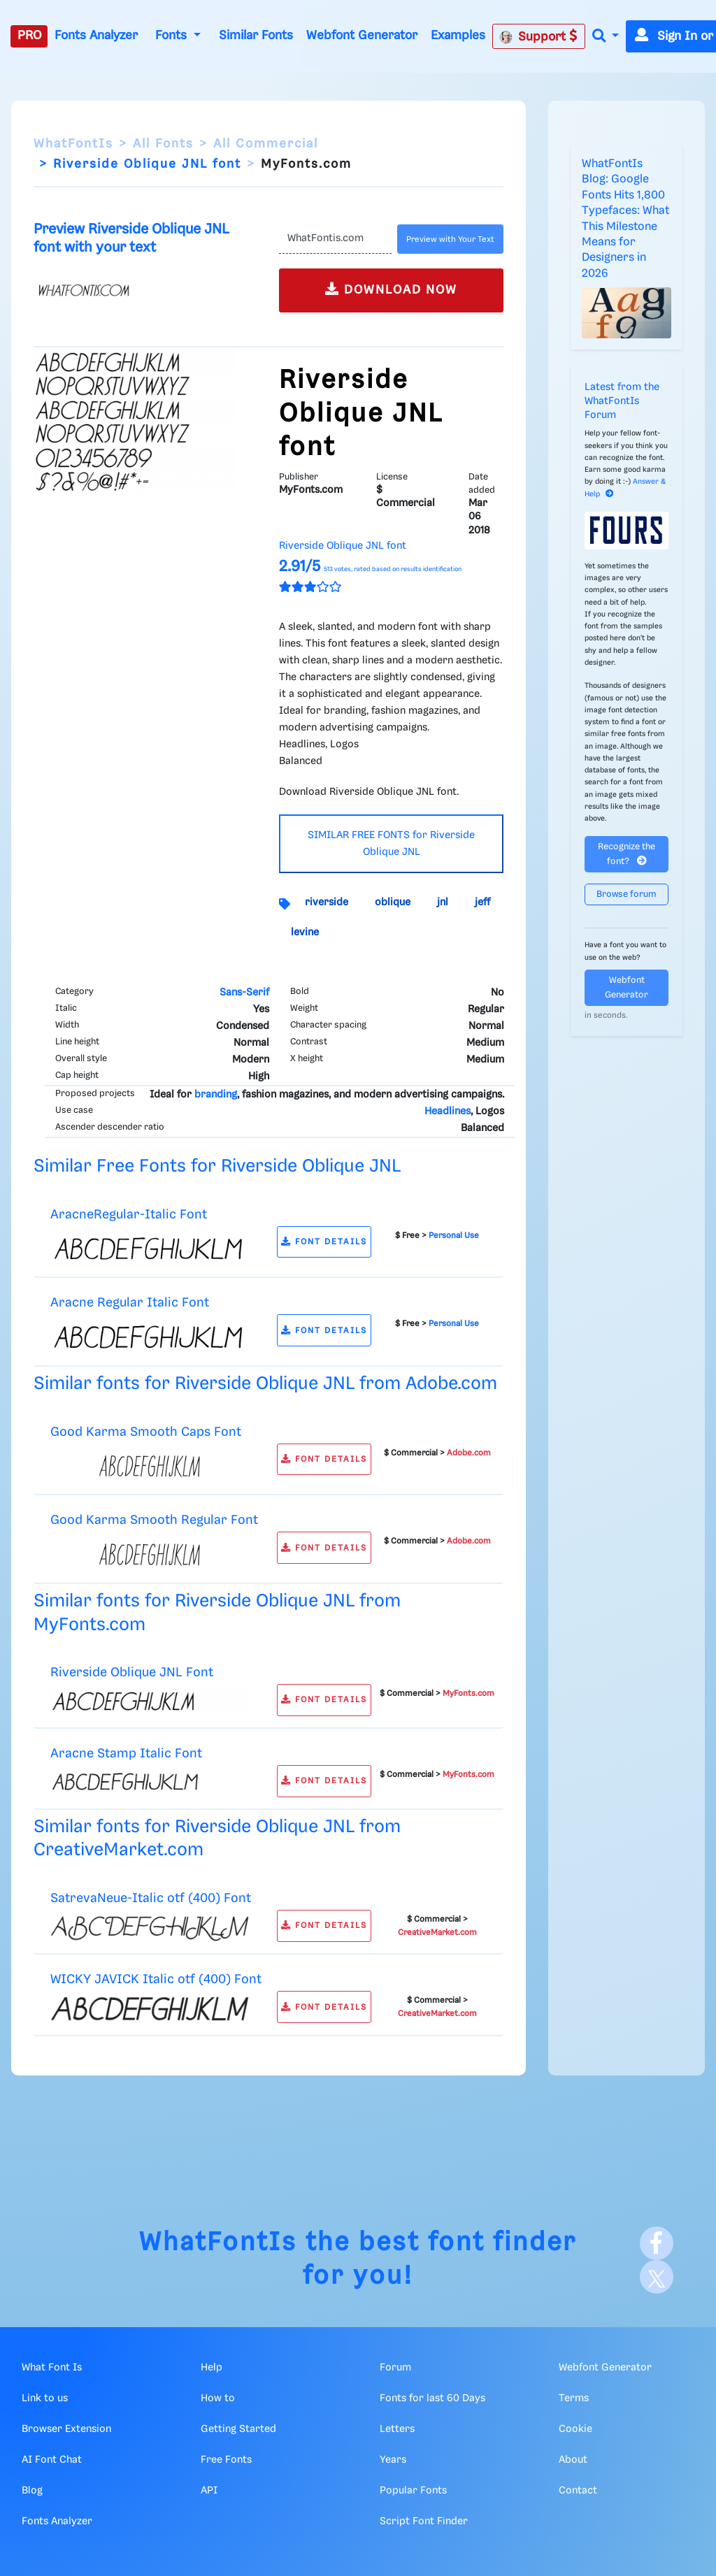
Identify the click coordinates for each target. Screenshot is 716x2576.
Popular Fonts (413, 2490)
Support (538, 36)
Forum (395, 2367)
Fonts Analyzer (96, 35)
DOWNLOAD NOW (391, 289)
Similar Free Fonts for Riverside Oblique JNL (217, 1166)
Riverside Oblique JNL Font (131, 1672)
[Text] (335, 239)
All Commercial (265, 144)
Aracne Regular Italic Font (129, 1302)
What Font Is (52, 2367)
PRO (29, 35)
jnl (442, 902)
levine (305, 932)
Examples (458, 35)
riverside (326, 902)
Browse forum (626, 894)
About (573, 2460)
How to (218, 2398)
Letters (397, 2429)
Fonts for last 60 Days (432, 2398)
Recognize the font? (626, 854)
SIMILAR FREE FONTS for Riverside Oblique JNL (391, 844)
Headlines (447, 1111)
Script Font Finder (424, 2521)
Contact (578, 2490)
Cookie (575, 2429)
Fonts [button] (172, 35)
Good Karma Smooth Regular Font (154, 1520)
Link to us (45, 2398)
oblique (392, 902)
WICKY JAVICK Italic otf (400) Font (156, 1979)
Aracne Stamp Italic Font (126, 1753)
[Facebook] (656, 2243)
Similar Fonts (256, 35)
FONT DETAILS (324, 1241)
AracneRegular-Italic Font (128, 1214)
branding (215, 1094)
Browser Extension (66, 2429)
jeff (482, 902)
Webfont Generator (361, 35)
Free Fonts (226, 2460)
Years (393, 2460)
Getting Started (238, 2429)
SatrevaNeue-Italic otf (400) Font (150, 1898)
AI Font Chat (52, 2460)
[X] (656, 2277)
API (209, 2490)
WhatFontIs (73, 144)
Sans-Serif (244, 992)
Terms (574, 2398)
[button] (605, 36)
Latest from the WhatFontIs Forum (622, 401)
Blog (32, 2490)
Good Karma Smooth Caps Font (145, 1432)
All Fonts (163, 144)
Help (211, 2367)
